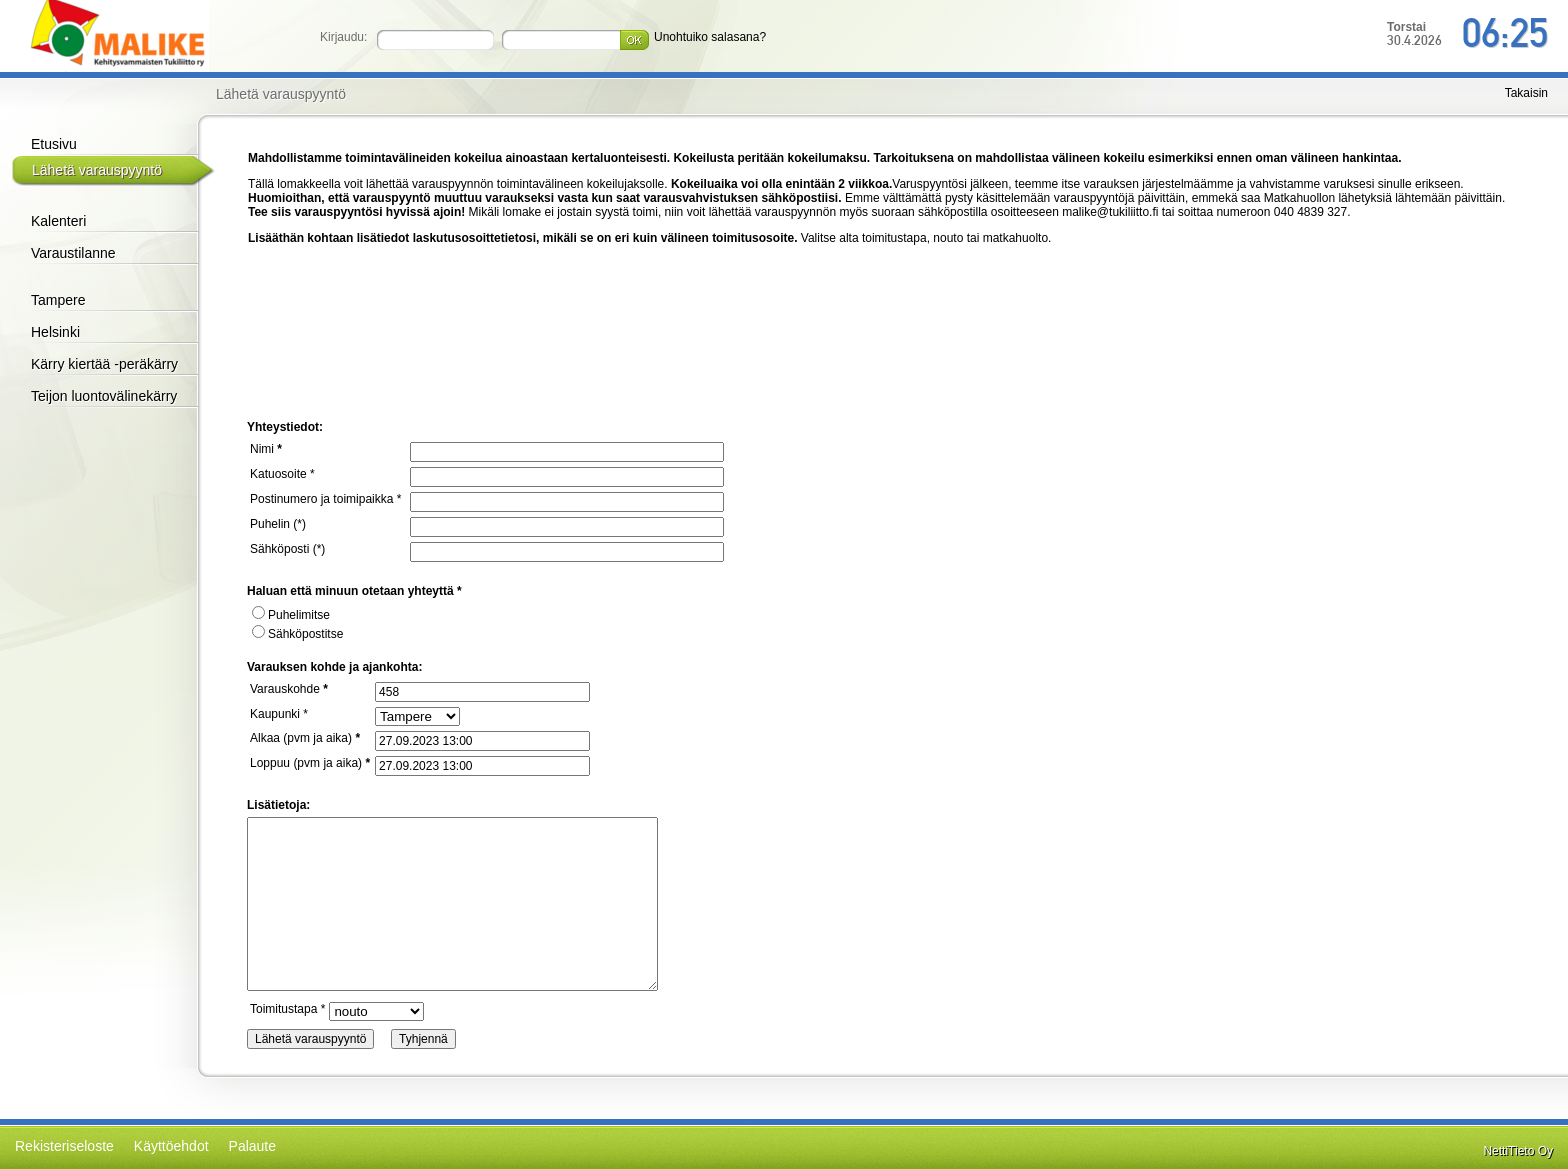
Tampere (58, 300)
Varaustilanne (73, 253)
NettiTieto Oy (1518, 1151)
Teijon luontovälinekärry (104, 396)
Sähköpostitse (297, 634)
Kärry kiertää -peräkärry (104, 364)
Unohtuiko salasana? (710, 37)
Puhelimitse (291, 615)
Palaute (252, 1146)
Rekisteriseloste (64, 1146)
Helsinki (55, 332)
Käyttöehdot (171, 1146)
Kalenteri (58, 221)
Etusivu (54, 144)
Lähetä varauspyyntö (97, 170)
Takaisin (1526, 93)
